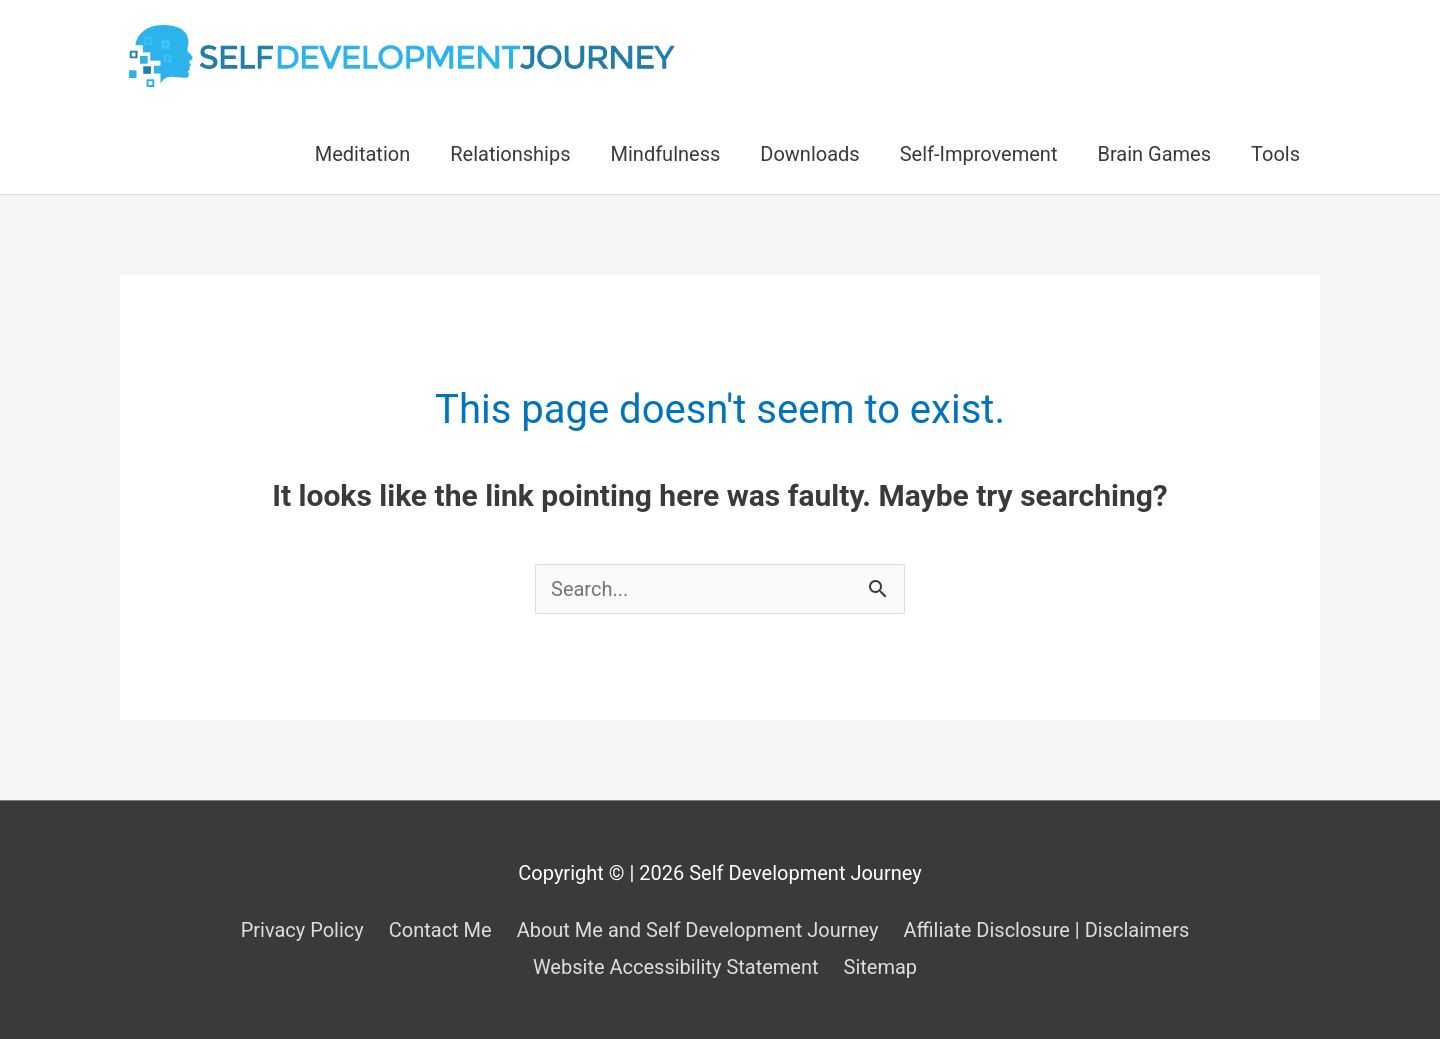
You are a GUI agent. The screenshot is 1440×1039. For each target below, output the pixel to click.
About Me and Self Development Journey (698, 930)
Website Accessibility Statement (676, 967)
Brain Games (1154, 154)
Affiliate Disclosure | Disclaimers (1046, 930)
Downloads (809, 154)
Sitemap (881, 967)
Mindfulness (666, 154)
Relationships (510, 154)
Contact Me (440, 930)
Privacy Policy (302, 930)
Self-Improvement (979, 154)
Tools (1275, 154)
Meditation (363, 154)
